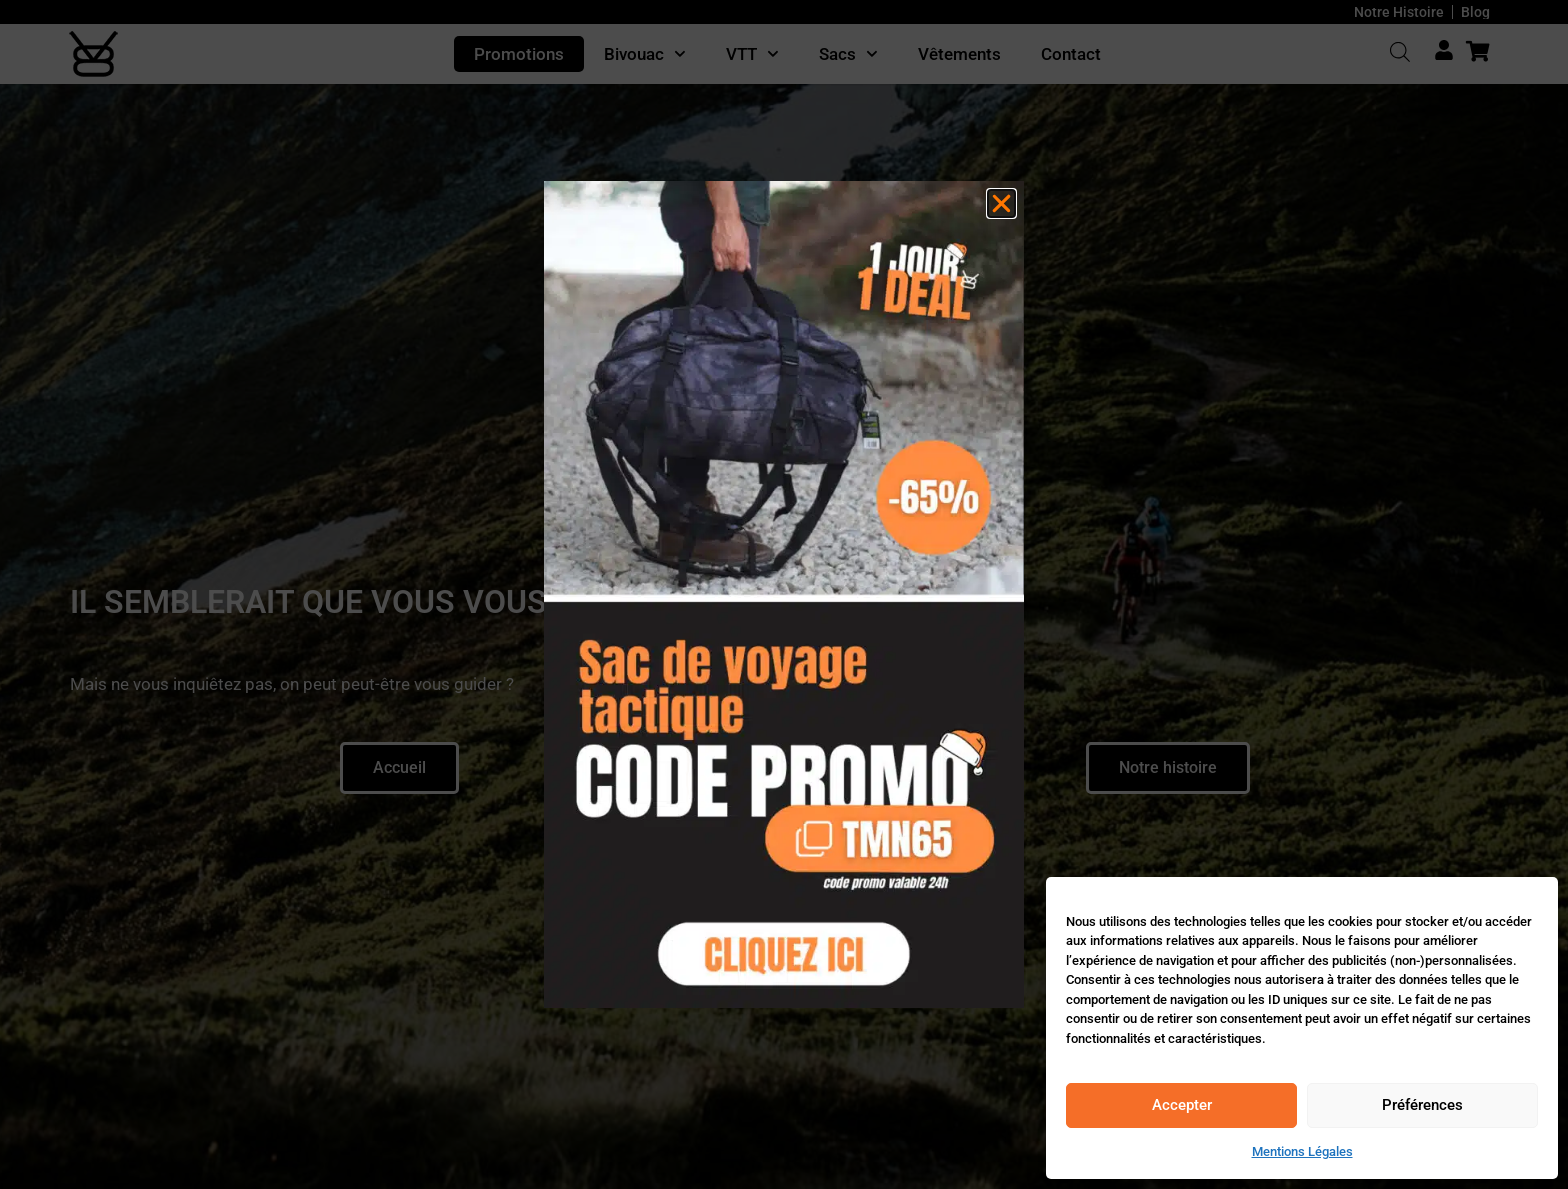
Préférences (1422, 1105)
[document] (784, 594)
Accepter (1182, 1105)
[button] (1001, 203)
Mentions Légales (1302, 1151)
